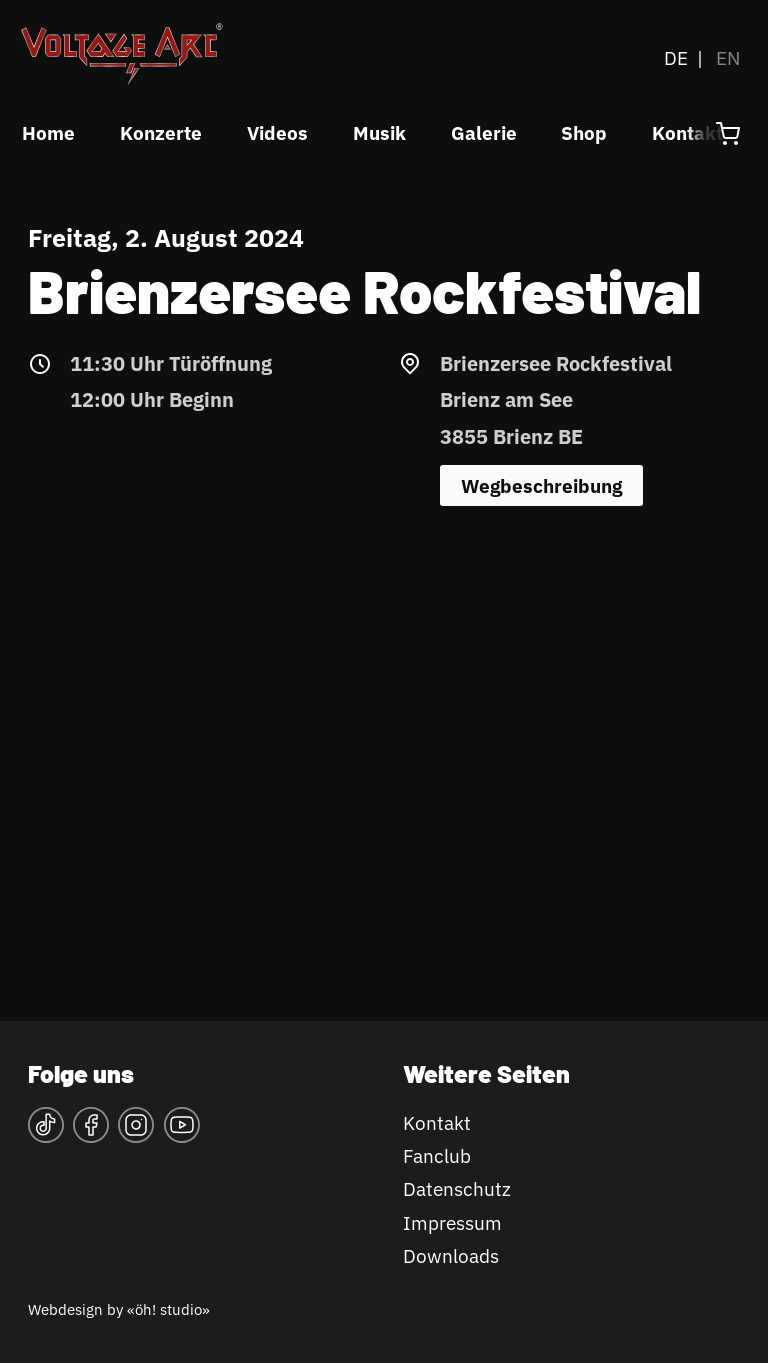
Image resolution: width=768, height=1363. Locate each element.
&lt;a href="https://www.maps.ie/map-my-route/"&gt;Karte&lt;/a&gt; (384, 734)
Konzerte (161, 133)
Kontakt (437, 1123)
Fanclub (437, 1156)
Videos (277, 133)
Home (48, 133)
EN (728, 58)
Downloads (451, 1256)
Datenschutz (457, 1189)
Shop (584, 133)
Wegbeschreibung (541, 486)
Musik (379, 133)
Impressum (452, 1223)
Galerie (484, 133)
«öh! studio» (168, 1309)
